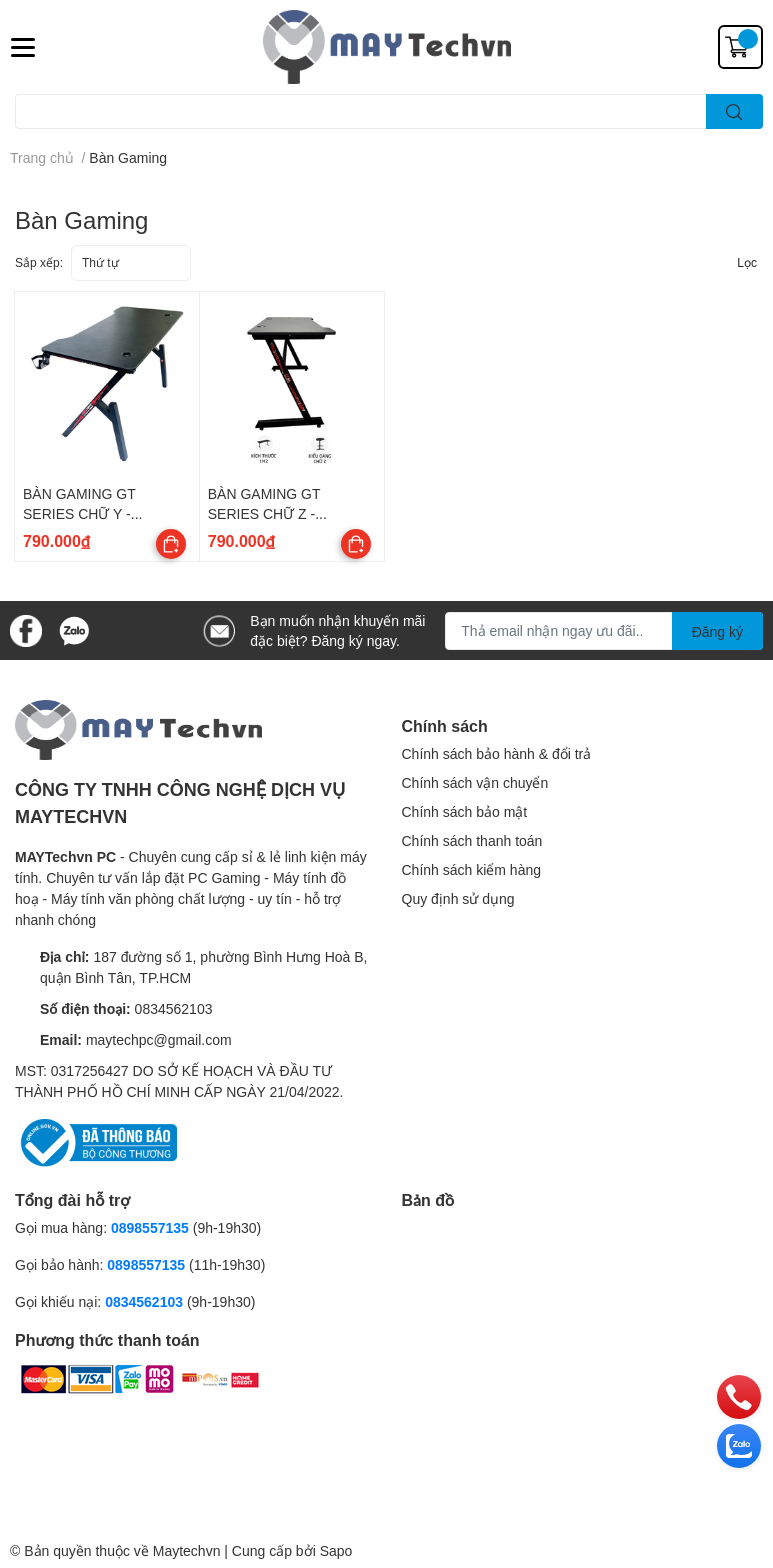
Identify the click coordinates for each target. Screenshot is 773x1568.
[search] (734, 111)
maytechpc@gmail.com (159, 1039)
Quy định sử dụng (458, 898)
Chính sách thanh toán (472, 840)
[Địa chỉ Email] (604, 631)
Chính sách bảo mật (465, 811)
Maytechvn (187, 1550)
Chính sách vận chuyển (475, 782)
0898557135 (150, 1227)
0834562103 (174, 1008)
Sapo (336, 1550)
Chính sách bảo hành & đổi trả (497, 753)
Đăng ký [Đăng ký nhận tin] (717, 631)
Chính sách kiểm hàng (472, 869)
